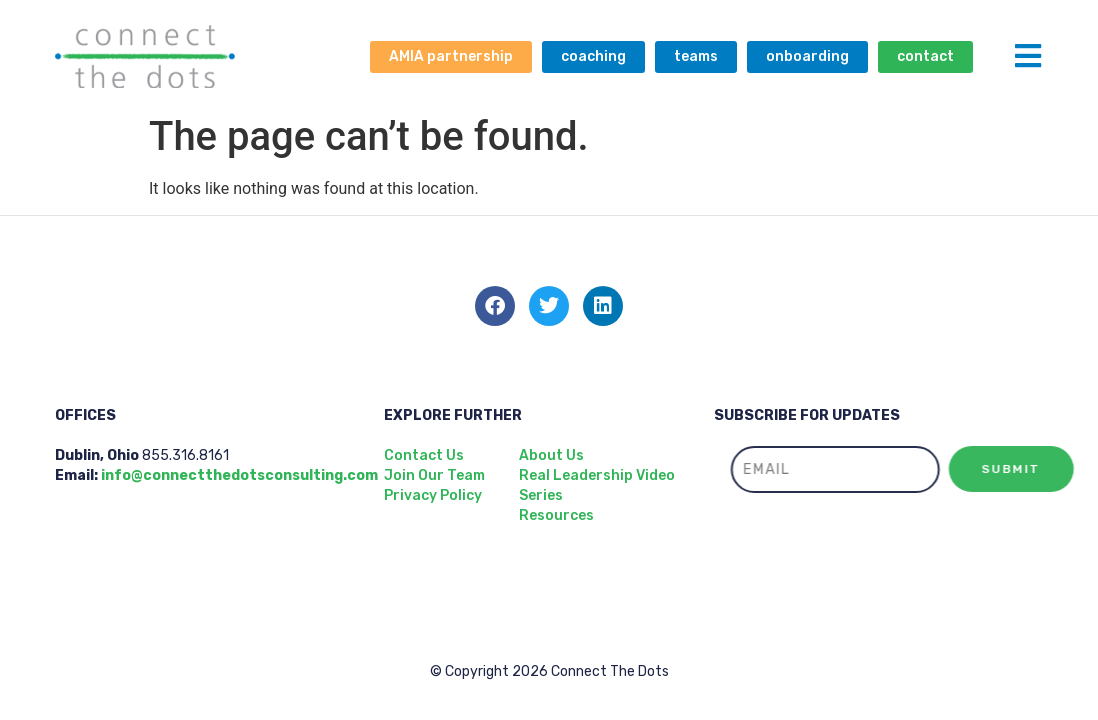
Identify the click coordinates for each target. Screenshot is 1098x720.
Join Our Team (434, 475)
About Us (551, 455)
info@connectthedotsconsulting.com (239, 475)
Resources (556, 515)
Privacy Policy (433, 495)
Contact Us (424, 455)
